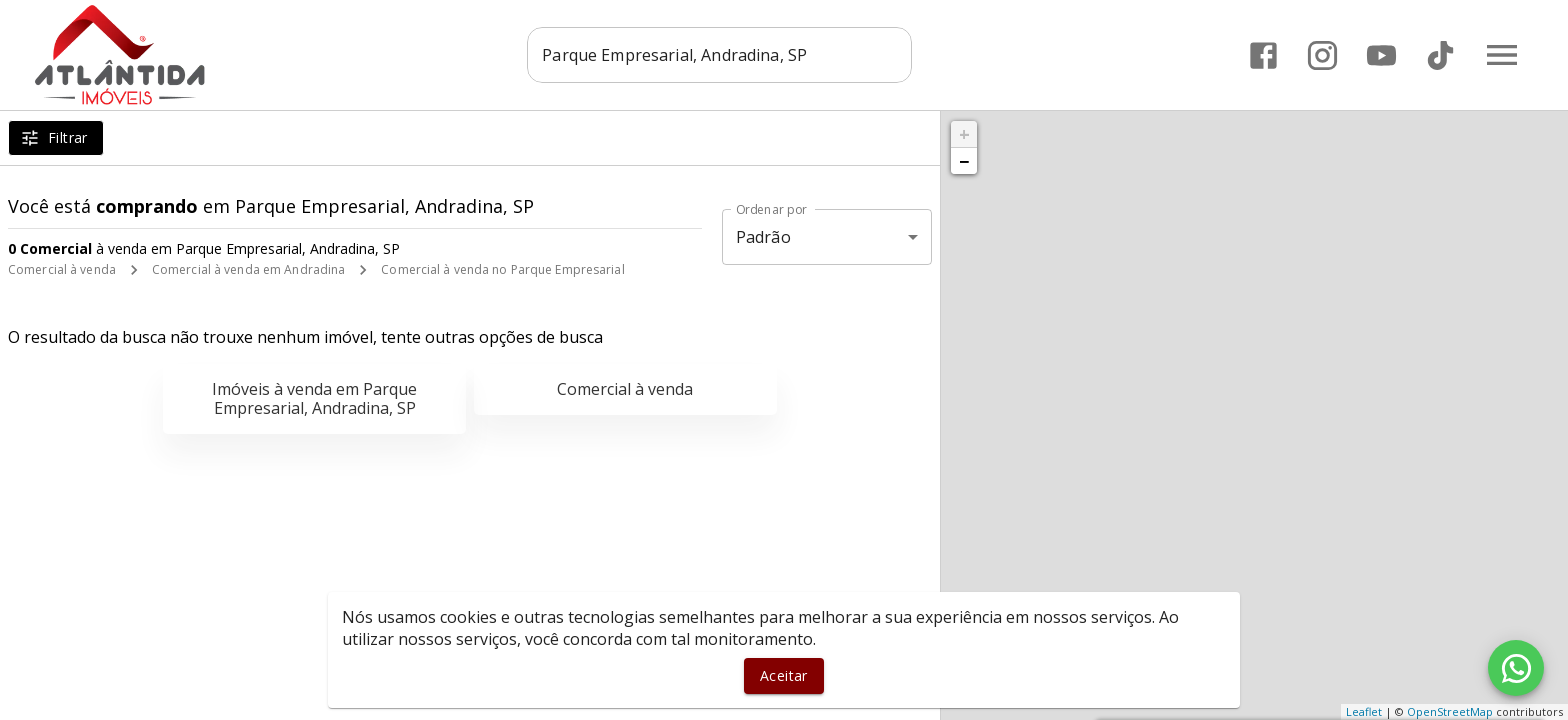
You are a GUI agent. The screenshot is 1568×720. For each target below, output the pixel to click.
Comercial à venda (62, 269)
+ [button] (964, 134)
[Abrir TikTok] (1440, 55)
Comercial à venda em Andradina (248, 269)
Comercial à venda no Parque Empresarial (502, 269)
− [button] (964, 161)
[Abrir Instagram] (1322, 55)
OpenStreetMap (1450, 711)
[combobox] (719, 55)
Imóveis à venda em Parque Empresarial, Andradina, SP (314, 398)
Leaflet (1364, 711)
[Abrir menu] (1502, 55)
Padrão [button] (763, 237)
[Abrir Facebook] (1263, 55)
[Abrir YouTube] (1381, 55)
